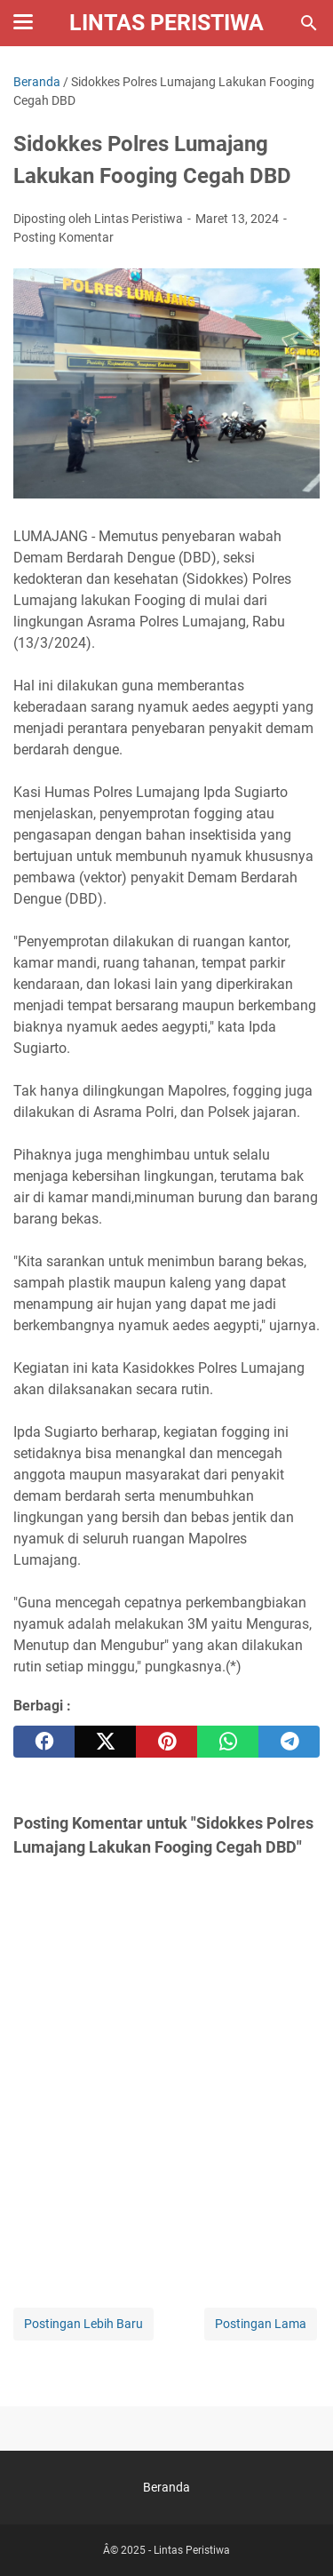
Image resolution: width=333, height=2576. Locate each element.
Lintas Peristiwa (166, 23)
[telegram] (289, 1742)
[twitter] (105, 1742)
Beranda (166, 2487)
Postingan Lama (260, 2324)
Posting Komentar (63, 237)
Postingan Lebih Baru (83, 2324)
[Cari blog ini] (309, 23)
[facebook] (44, 1742)
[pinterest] (166, 1742)
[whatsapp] (227, 1742)
